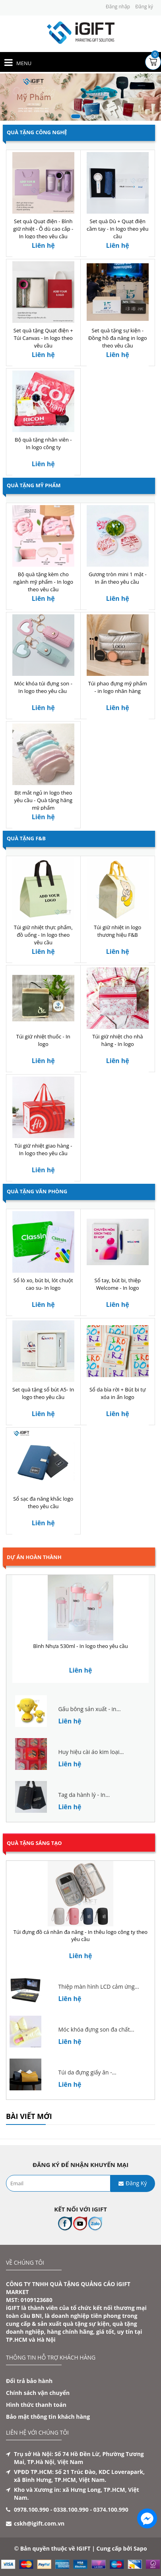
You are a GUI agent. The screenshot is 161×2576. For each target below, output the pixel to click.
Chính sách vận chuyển (38, 2393)
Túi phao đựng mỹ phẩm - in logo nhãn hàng (117, 687)
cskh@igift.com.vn (39, 2523)
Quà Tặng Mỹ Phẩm (33, 485)
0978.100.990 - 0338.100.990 (51, 2509)
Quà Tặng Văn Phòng (37, 1191)
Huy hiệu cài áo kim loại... (91, 1752)
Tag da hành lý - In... (84, 1794)
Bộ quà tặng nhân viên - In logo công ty (43, 443)
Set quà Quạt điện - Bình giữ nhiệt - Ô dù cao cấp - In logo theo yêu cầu (43, 229)
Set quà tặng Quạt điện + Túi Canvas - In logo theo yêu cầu (43, 338)
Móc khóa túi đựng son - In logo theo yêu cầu (43, 687)
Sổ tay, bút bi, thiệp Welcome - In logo (118, 1284)
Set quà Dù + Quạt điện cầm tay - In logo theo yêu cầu (117, 229)
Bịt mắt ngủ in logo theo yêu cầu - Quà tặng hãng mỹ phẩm (43, 800)
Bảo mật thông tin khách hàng (48, 2416)
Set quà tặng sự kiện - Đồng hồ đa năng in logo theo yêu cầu (117, 338)
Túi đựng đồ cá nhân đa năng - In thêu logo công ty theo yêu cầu (80, 1935)
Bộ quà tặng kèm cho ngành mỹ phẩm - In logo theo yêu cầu (43, 582)
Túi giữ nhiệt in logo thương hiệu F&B (117, 931)
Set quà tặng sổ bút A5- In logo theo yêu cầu (43, 1393)
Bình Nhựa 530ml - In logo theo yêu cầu (80, 1646)
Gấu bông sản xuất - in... (89, 1709)
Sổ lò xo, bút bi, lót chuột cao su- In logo (43, 1284)
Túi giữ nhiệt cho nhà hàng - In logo (117, 1040)
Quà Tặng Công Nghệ (37, 132)
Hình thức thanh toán (36, 2404)
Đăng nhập (118, 6)
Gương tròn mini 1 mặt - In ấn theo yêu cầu (118, 578)
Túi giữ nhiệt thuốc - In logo (43, 1040)
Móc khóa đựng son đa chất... (96, 2029)
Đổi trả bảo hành (29, 2381)
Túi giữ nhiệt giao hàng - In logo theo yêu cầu (43, 1149)
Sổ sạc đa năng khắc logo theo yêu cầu (43, 1502)
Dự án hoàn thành (34, 1557)
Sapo (140, 2548)
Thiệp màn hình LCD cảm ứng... (98, 1986)
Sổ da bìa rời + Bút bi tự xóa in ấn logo (117, 1393)
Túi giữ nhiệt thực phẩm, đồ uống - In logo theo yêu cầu (43, 935)
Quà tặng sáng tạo (34, 1843)
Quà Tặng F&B (26, 838)
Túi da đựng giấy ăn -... (87, 2072)
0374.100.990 (110, 2509)
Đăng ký (144, 6)
